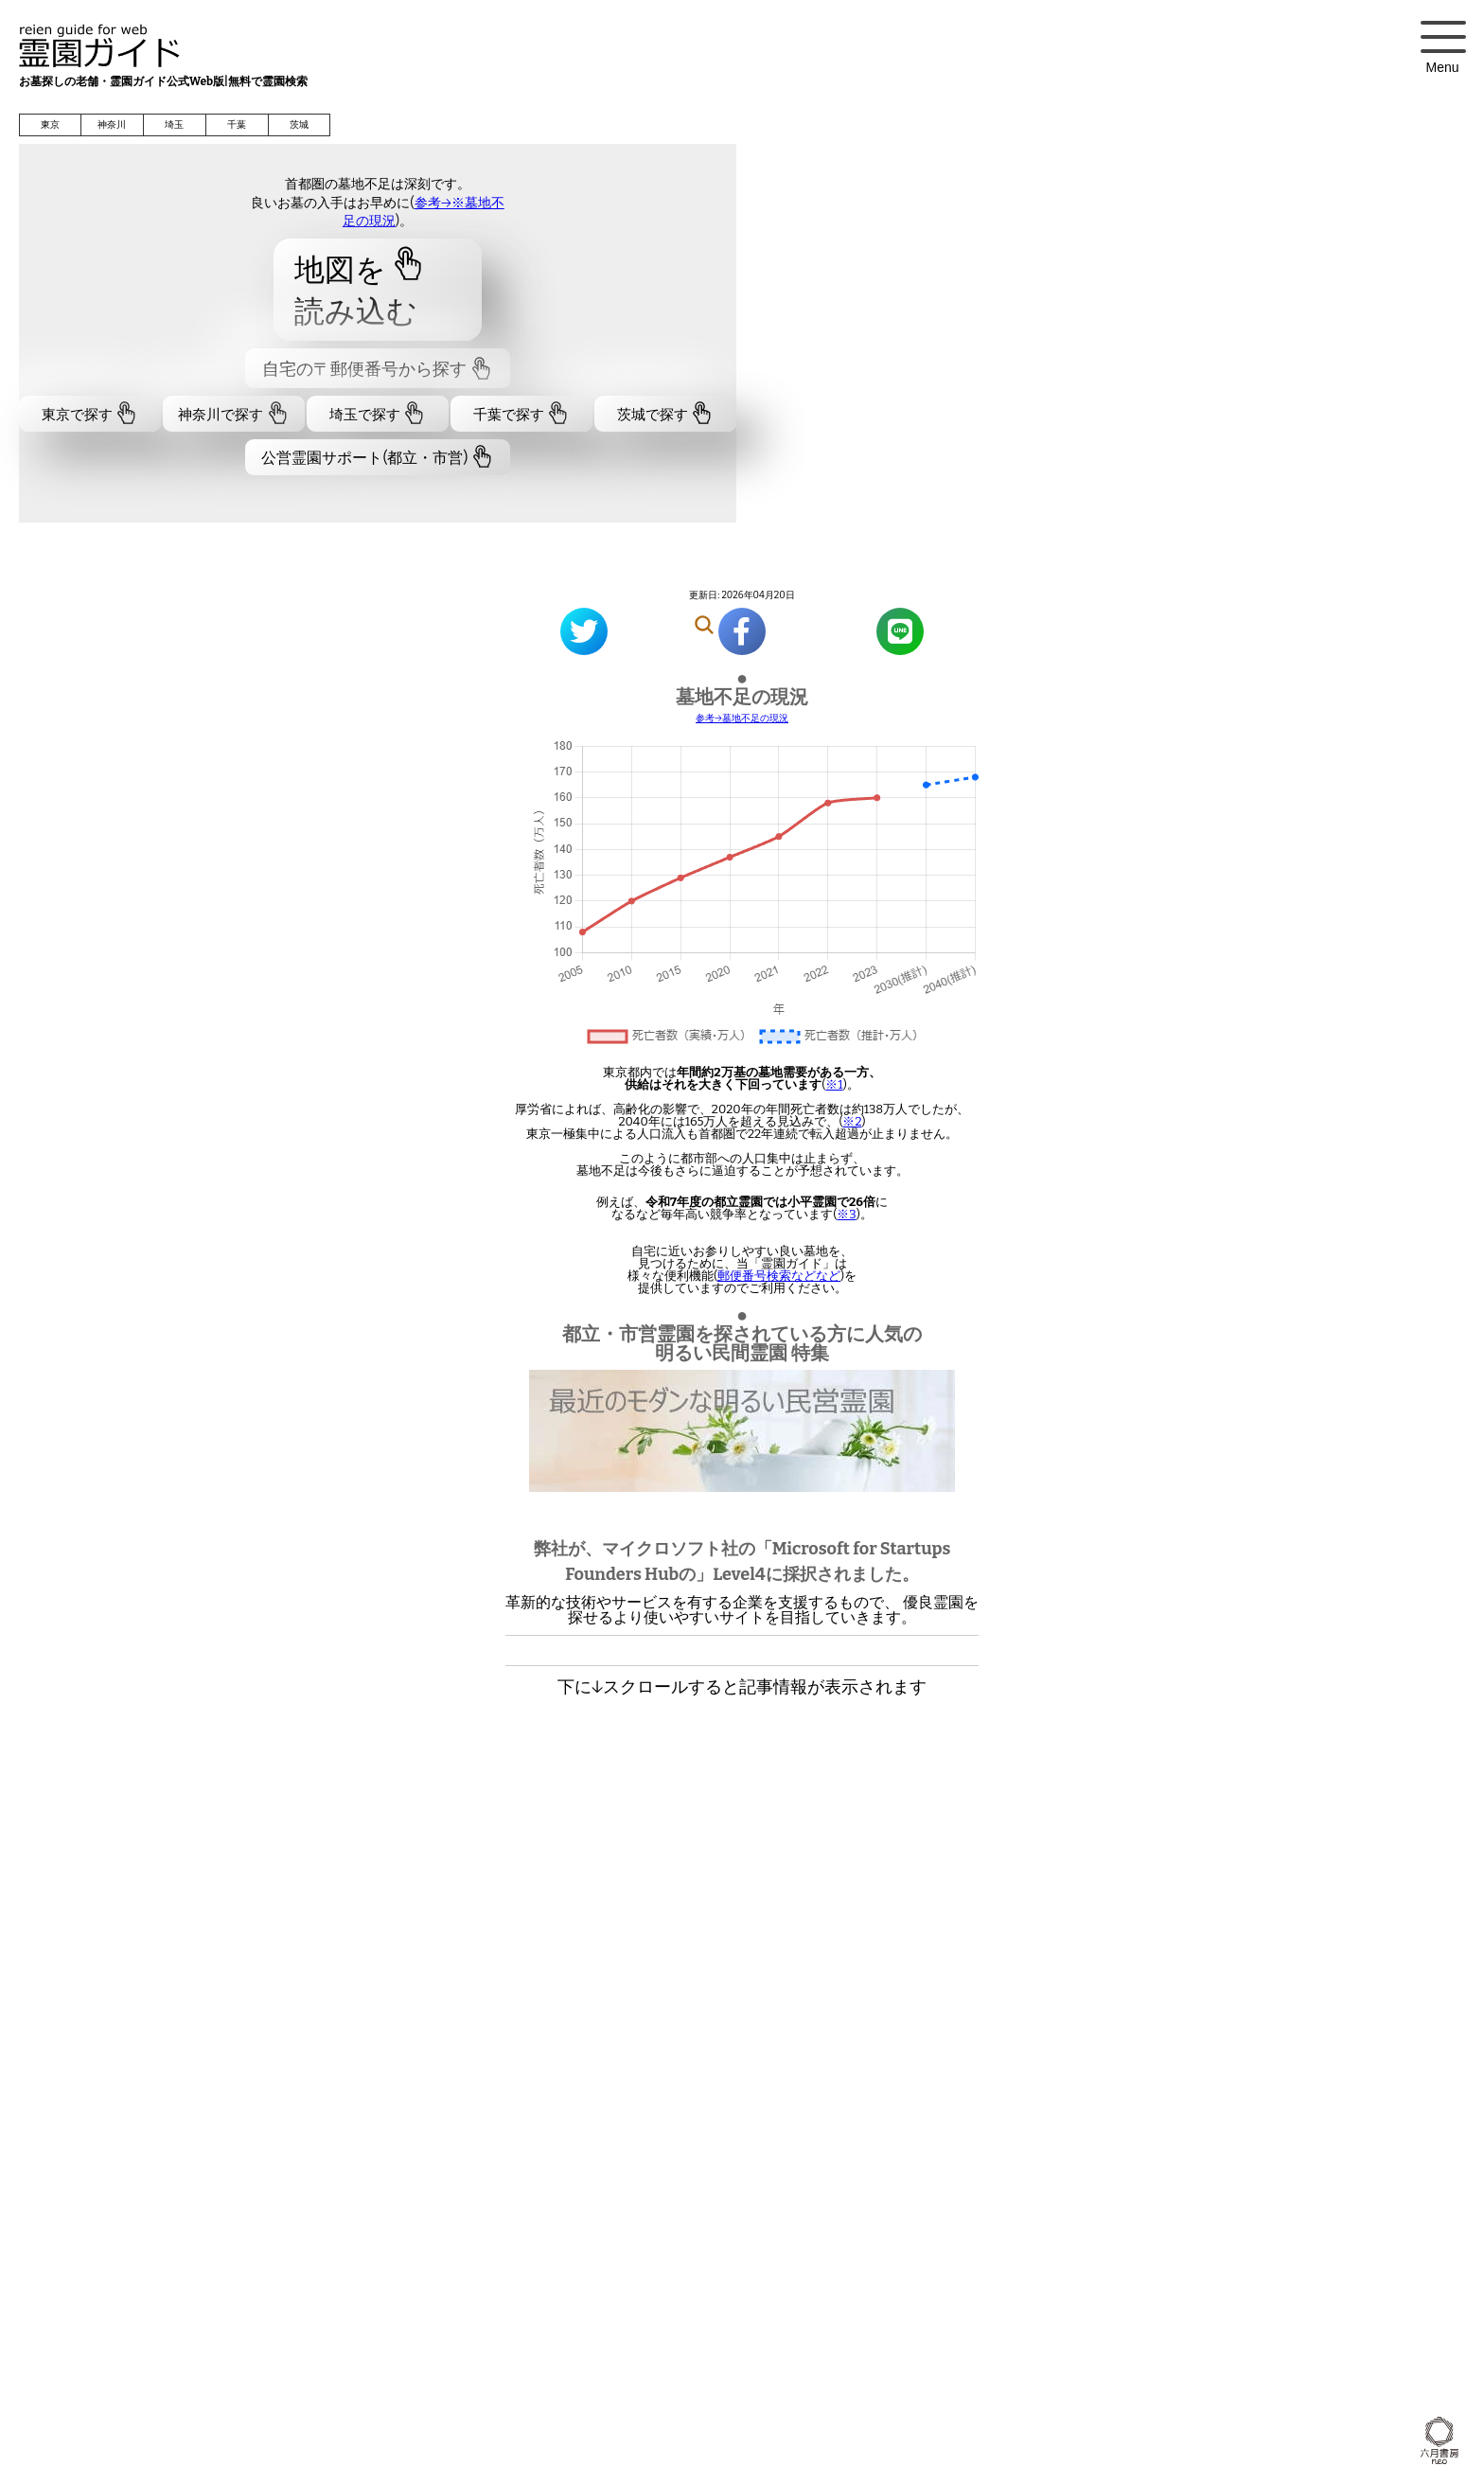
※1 (833, 1084)
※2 (851, 1121)
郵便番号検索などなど (778, 1276)
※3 (846, 1214)
